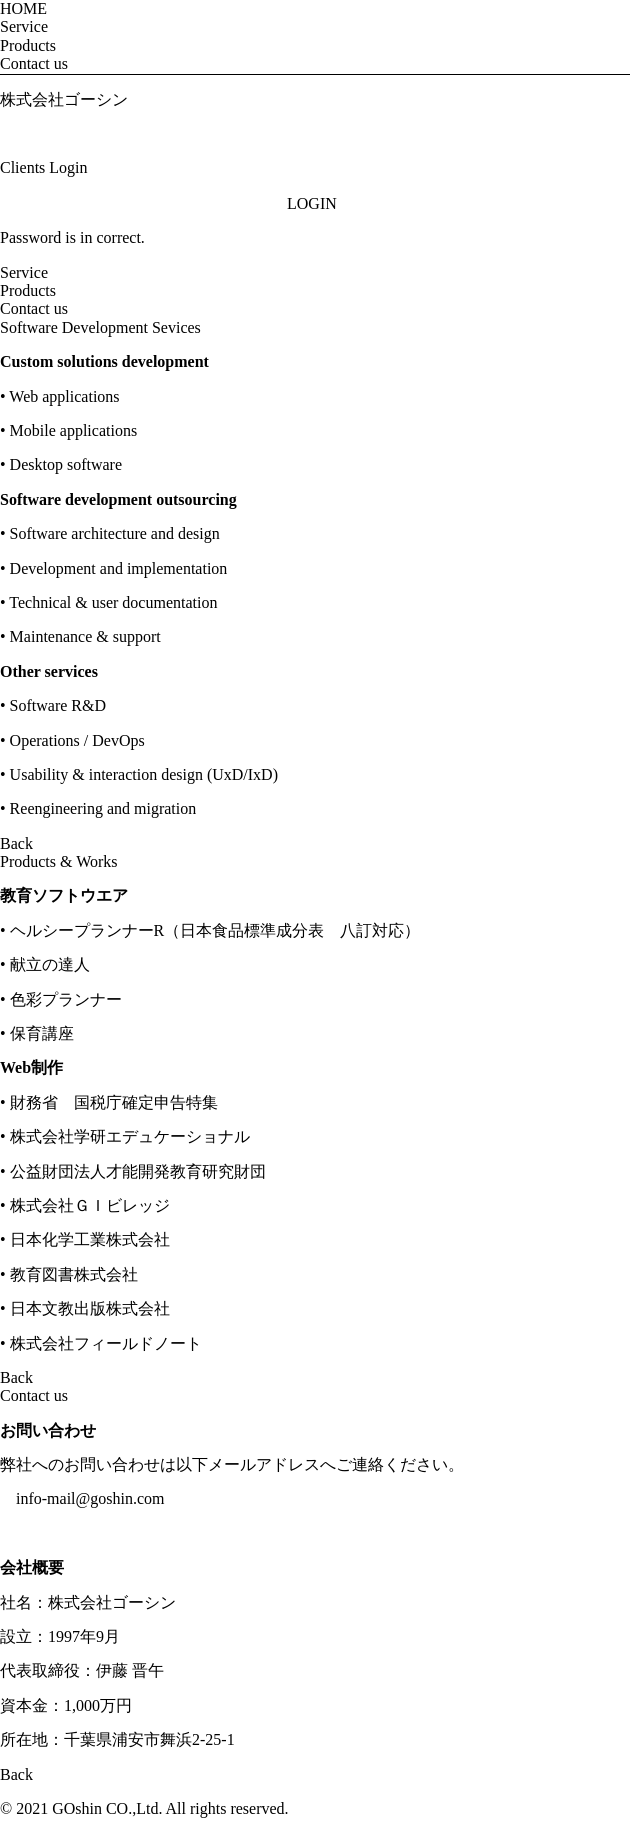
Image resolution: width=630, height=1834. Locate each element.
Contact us (34, 63)
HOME (23, 8)
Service (24, 26)
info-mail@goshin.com (90, 1498)
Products (28, 45)
